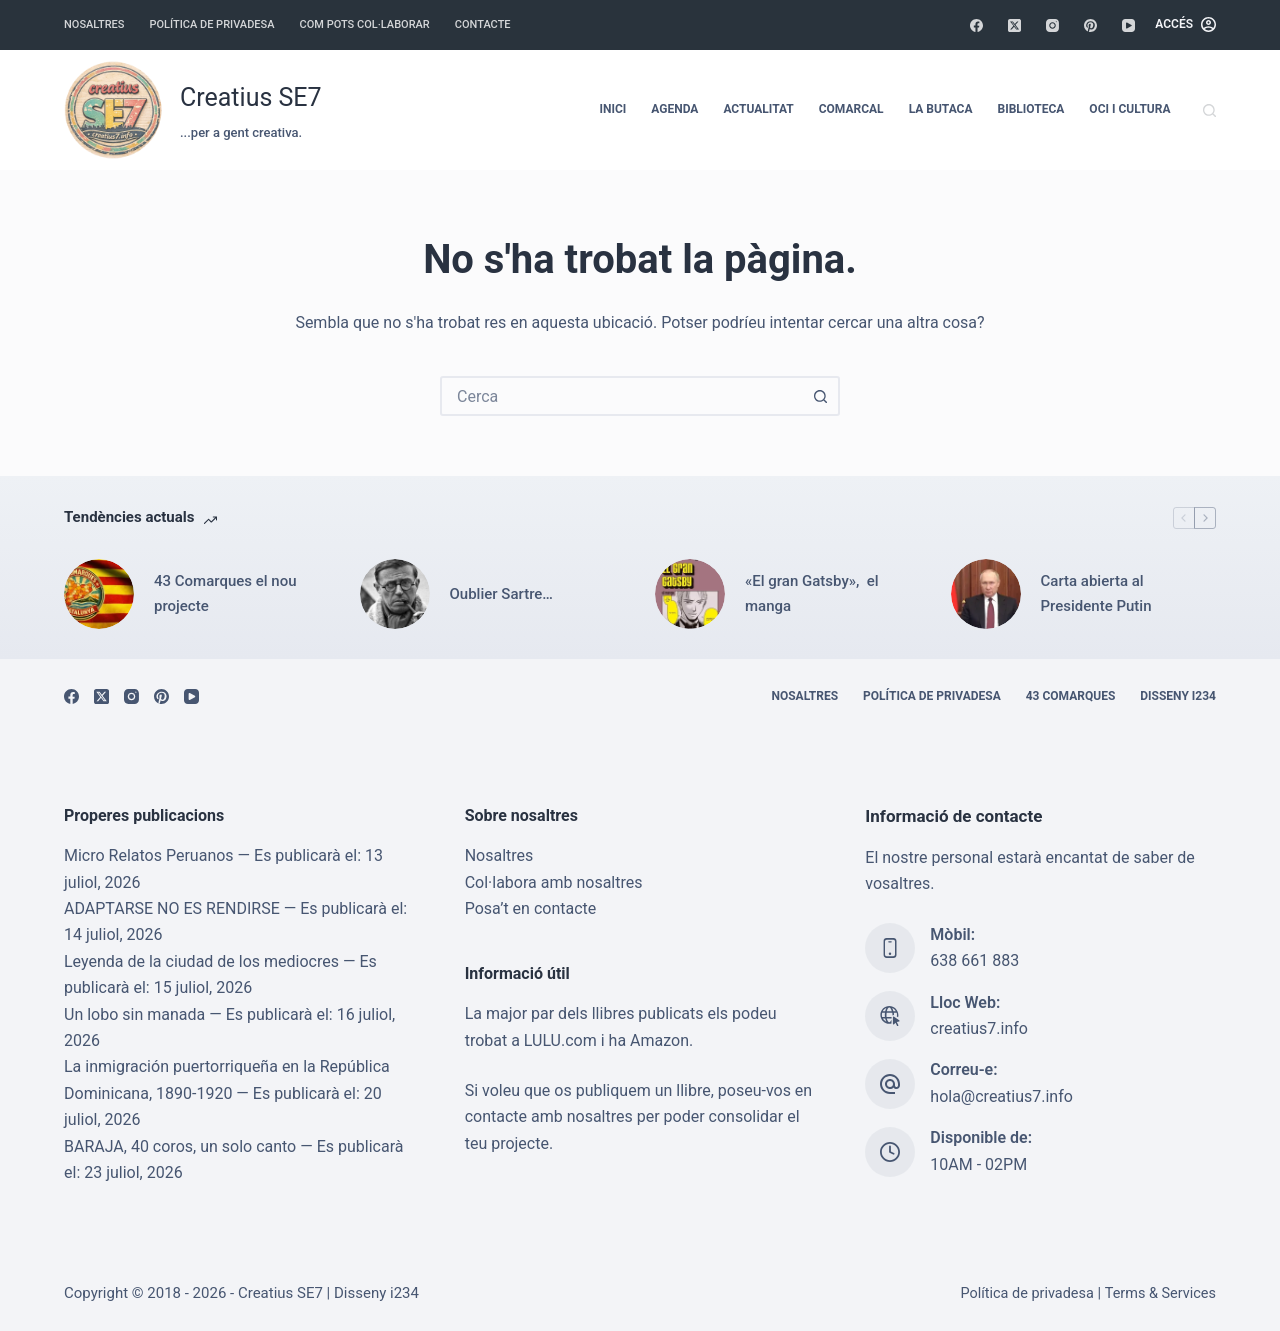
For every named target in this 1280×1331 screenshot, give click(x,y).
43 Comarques (1071, 696)
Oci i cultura (1129, 109)
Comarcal (851, 109)
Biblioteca (1031, 109)
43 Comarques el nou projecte (225, 593)
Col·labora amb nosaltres (554, 882)
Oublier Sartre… (501, 594)
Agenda (674, 109)
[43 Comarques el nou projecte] (99, 594)
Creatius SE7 (251, 97)
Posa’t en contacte (531, 908)
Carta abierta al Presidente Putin (1096, 593)
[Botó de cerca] (820, 396)
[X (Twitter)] (1014, 25)
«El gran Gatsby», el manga (812, 593)
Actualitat (758, 109)
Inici (612, 109)
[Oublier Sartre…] (395, 594)
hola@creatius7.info (1001, 1096)
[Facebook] (976, 25)
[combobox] (622, 396)
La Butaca (941, 109)
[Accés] (1185, 25)
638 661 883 (974, 961)
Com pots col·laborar (365, 24)
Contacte (483, 24)
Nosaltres (94, 24)
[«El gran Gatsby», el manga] (690, 594)
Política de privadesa (211, 24)
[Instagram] (1052, 25)
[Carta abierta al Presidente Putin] (986, 594)
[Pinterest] (1090, 25)
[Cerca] (1209, 110)
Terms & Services (1159, 1294)
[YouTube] (1128, 25)
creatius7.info (979, 1028)
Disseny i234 (1178, 696)
